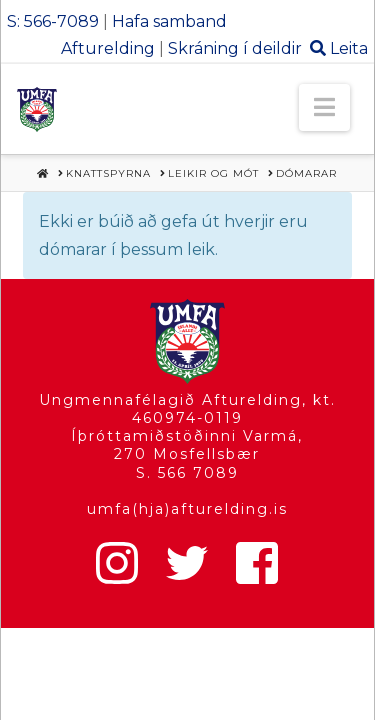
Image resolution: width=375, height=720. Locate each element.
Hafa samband (169, 21)
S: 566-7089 (53, 21)
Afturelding (108, 48)
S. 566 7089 (187, 473)
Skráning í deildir (235, 48)
